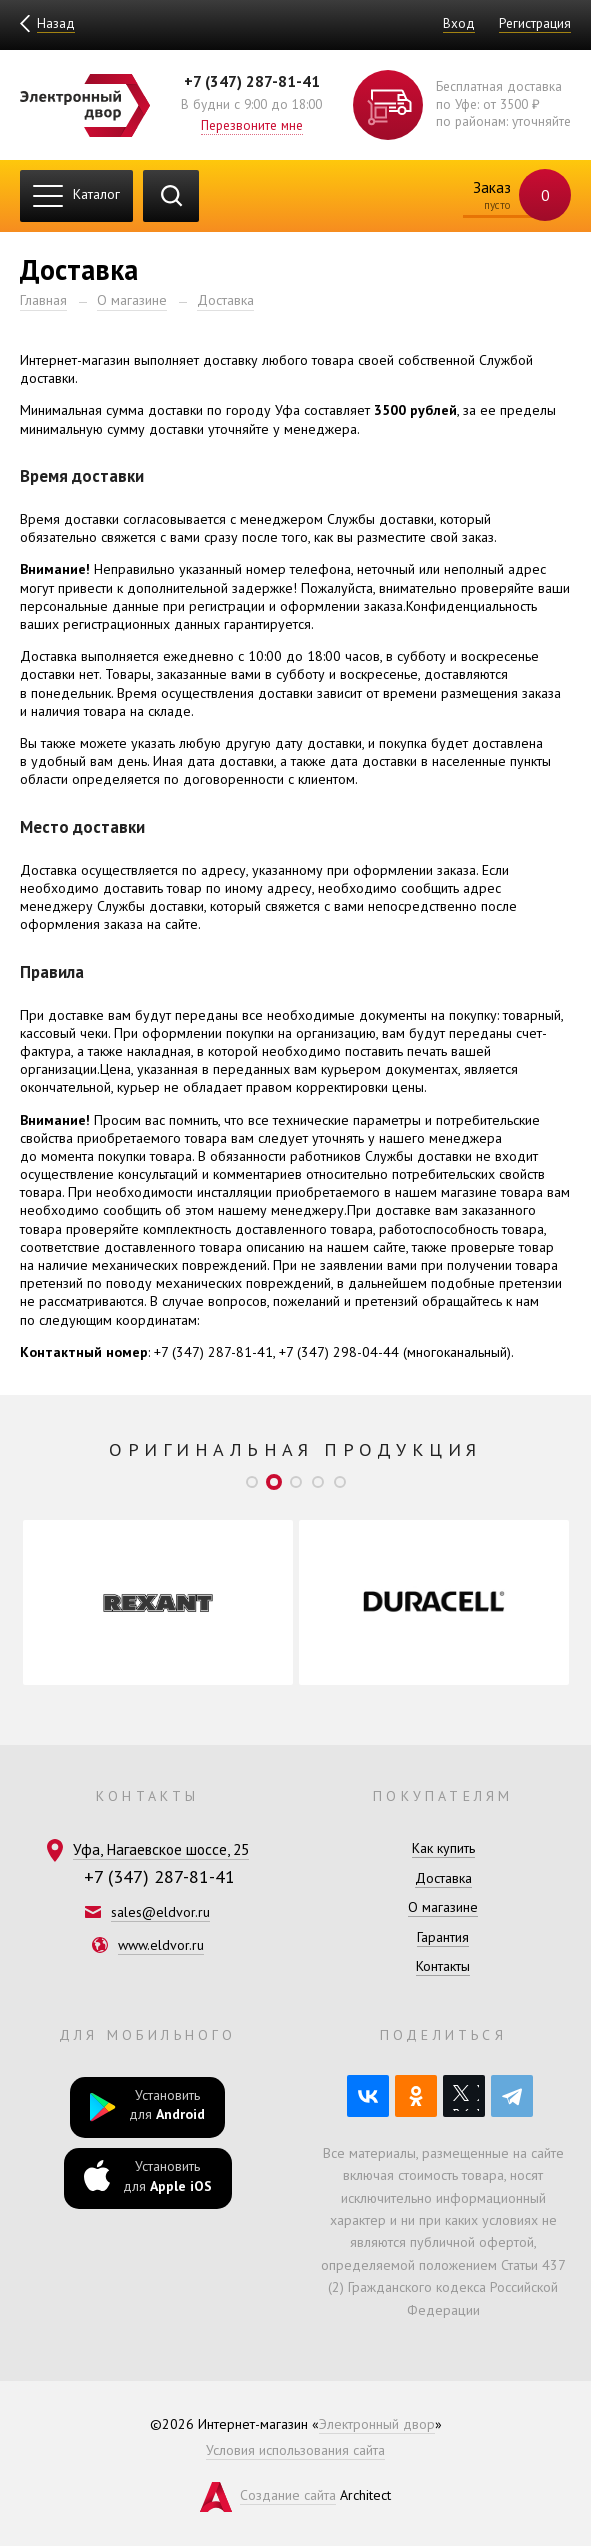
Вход (459, 23)
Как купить (443, 1848)
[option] (158, 1602)
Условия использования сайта (295, 2450)
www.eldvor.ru (161, 1945)
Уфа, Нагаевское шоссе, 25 (161, 1849)
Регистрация (535, 23)
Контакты (443, 1966)
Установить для (147, 2106)
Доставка (225, 300)
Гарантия (443, 1937)
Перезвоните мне (252, 125)
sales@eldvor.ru (160, 1912)
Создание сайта (288, 2495)
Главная (43, 300)
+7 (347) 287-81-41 (252, 81)
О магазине (132, 300)
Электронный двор (377, 2424)
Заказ (509, 196)
